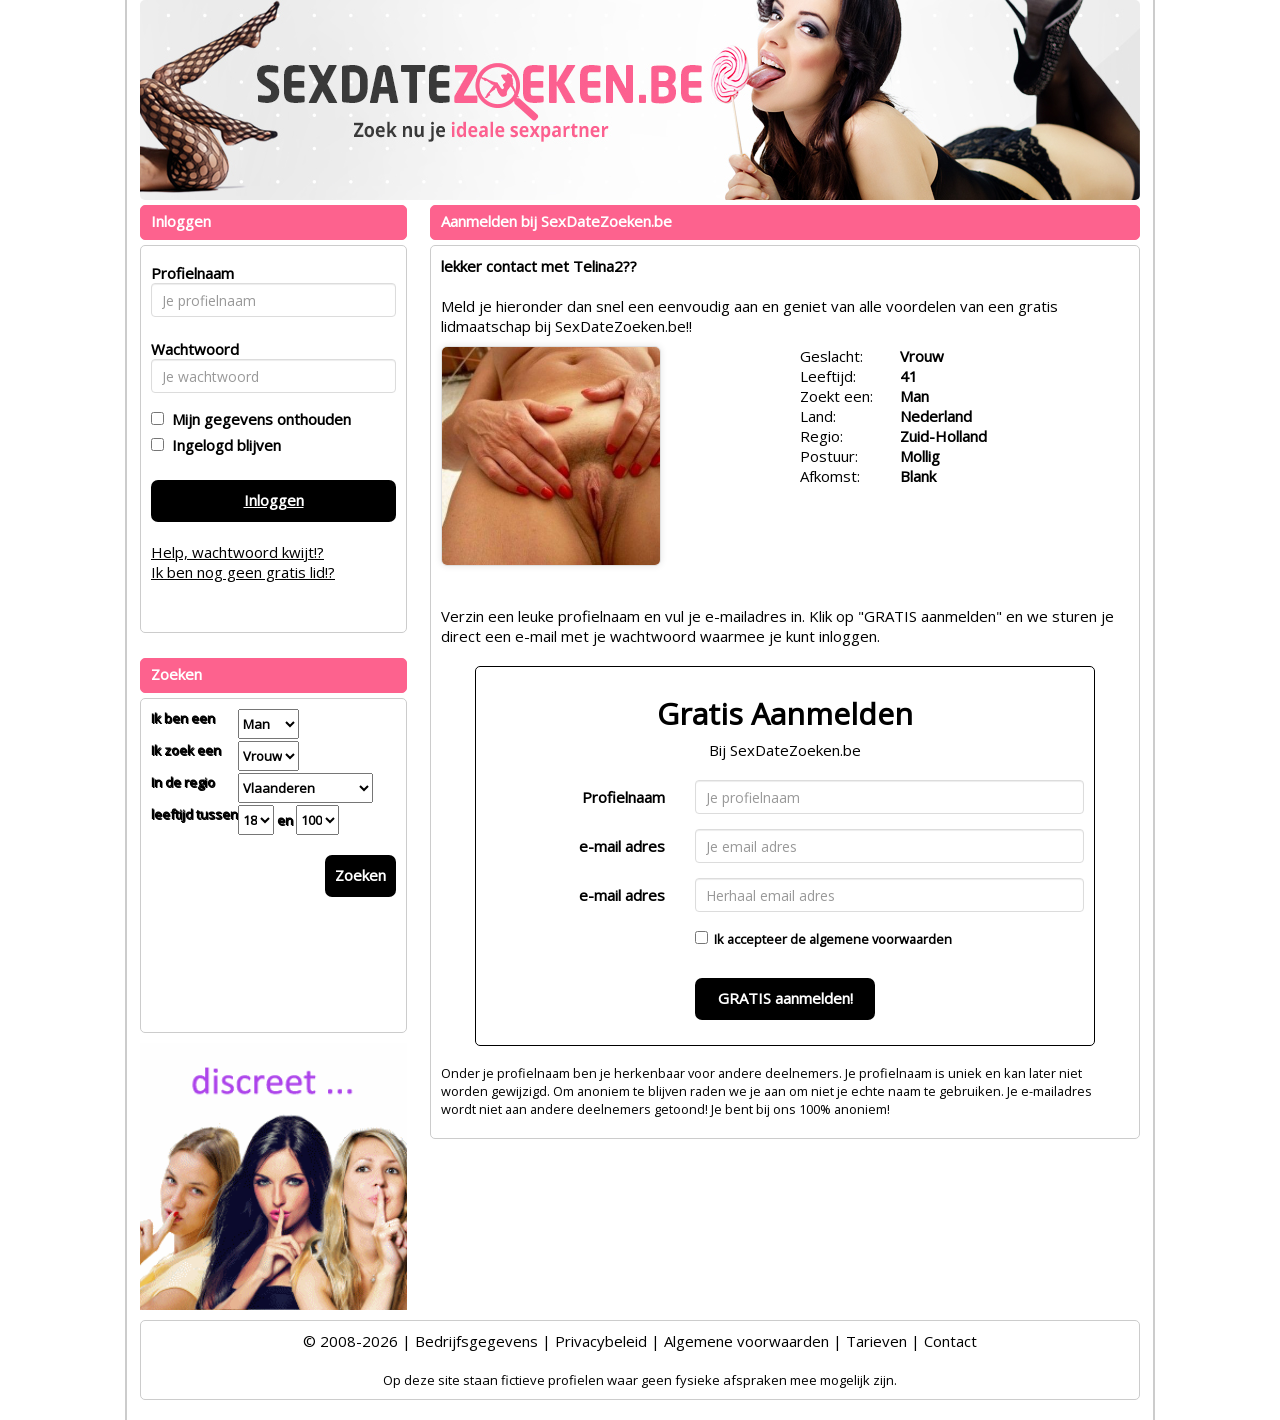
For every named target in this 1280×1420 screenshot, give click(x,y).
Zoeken (360, 875)
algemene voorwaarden (880, 939)
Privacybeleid (601, 1341)
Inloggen (274, 500)
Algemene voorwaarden (746, 1341)
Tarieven (876, 1341)
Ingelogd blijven (222, 445)
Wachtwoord (189, 349)
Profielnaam (623, 797)
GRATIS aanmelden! (785, 998)
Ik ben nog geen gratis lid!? (243, 572)
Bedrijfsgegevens (476, 1341)
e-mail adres (622, 846)
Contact (950, 1341)
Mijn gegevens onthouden (257, 419)
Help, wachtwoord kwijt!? (237, 552)
